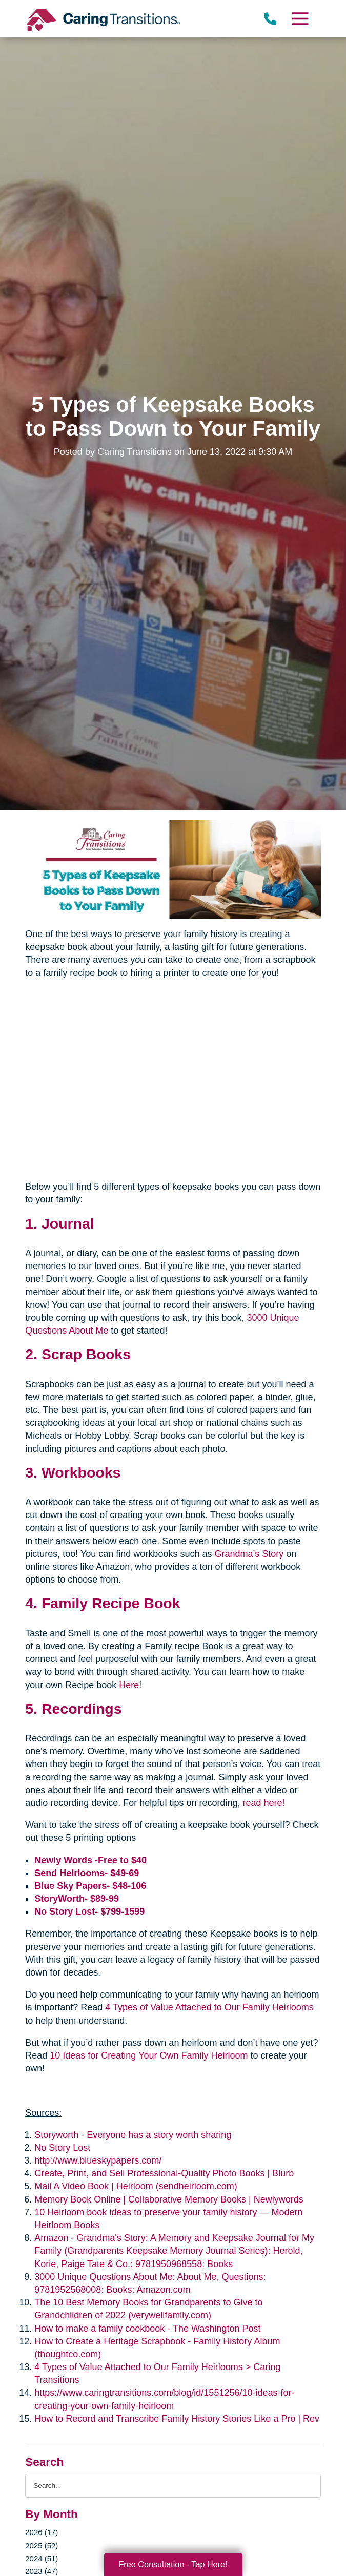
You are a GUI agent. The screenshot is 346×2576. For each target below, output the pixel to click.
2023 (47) (41, 2571)
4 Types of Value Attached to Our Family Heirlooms (209, 2007)
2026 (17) (41, 2532)
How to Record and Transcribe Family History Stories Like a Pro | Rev (176, 2419)
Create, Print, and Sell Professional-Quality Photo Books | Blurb (164, 2173)
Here (129, 1685)
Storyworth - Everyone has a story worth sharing (132, 2135)
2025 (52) (41, 2545)
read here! (263, 1803)
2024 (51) (41, 2558)
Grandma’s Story (248, 1554)
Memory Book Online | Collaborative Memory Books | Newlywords (168, 2199)
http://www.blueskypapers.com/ (97, 2160)
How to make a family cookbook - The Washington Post (147, 2328)
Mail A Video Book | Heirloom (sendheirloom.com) (135, 2186)
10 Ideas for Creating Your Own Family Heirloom (149, 2055)
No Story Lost (62, 2148)
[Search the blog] (173, 2486)
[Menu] (300, 19)
